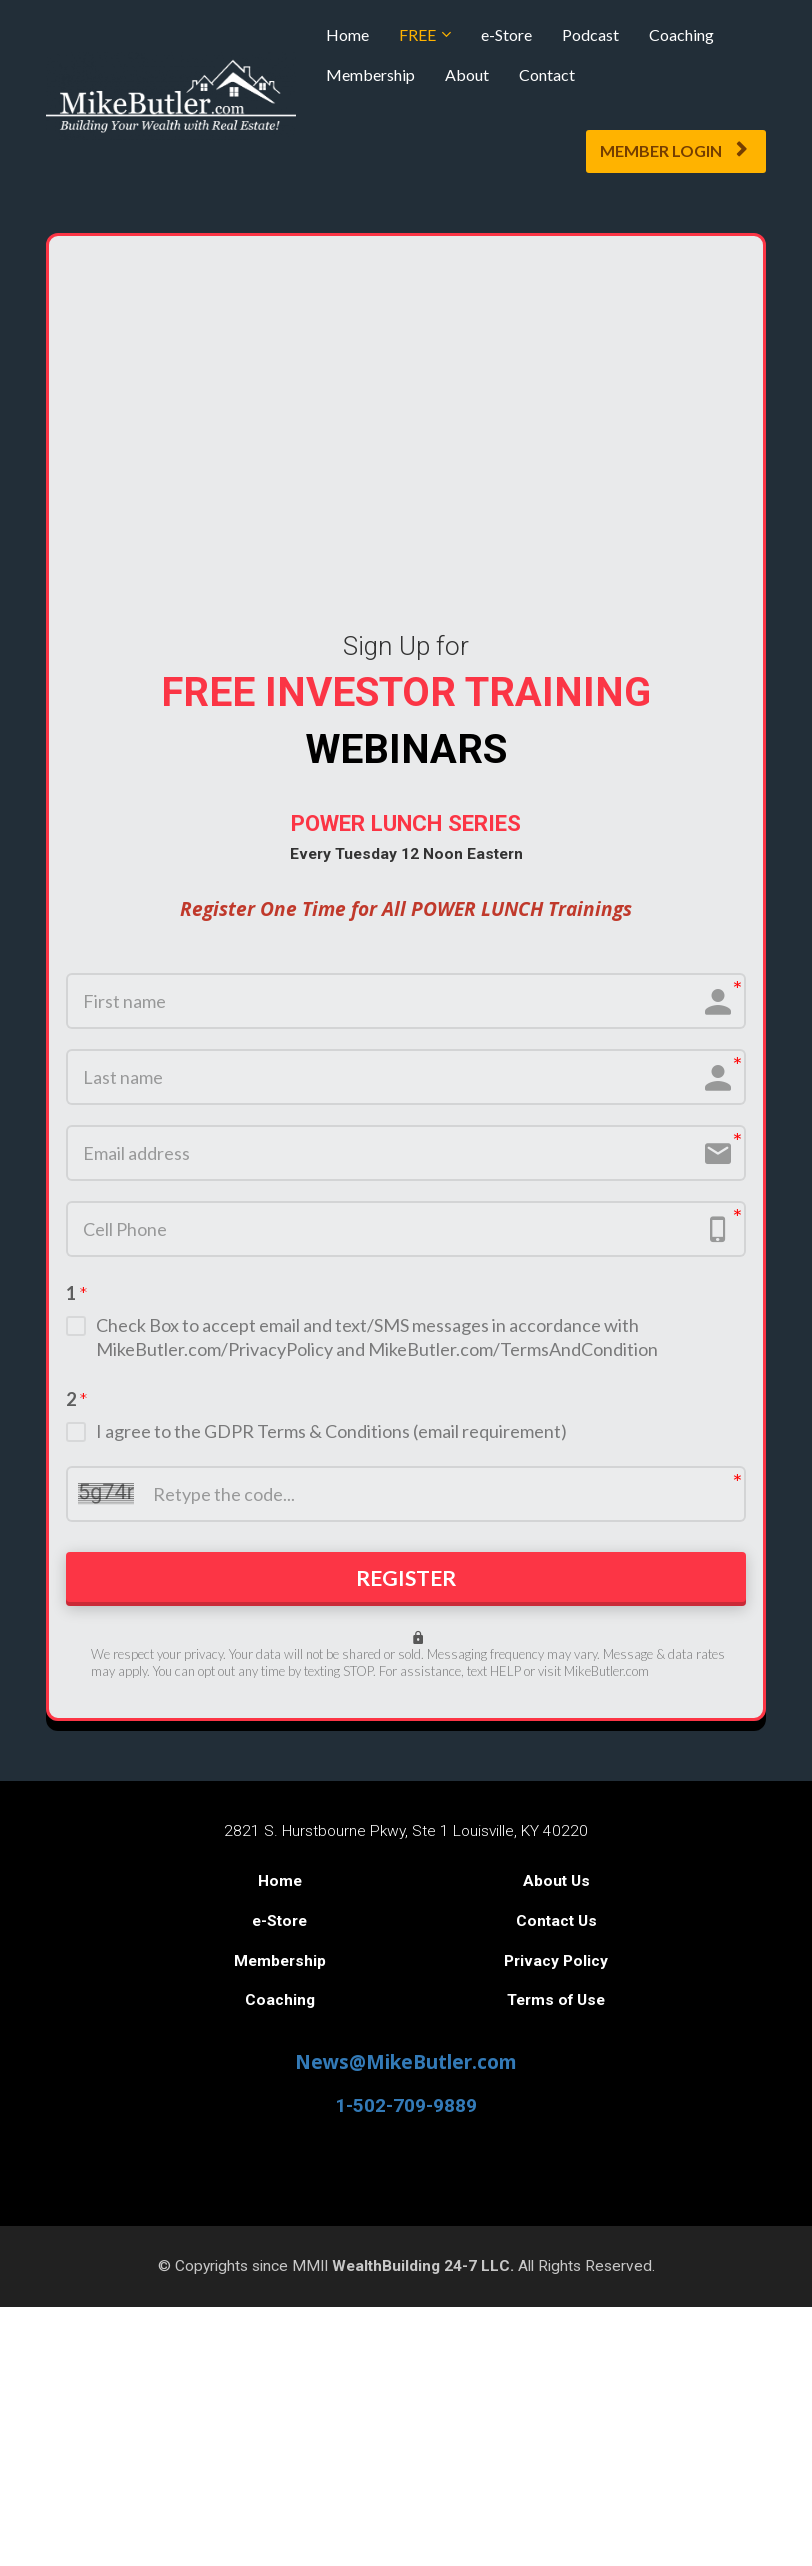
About (467, 74)
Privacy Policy (556, 1969)
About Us (556, 1890)
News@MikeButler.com (406, 2071)
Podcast (590, 34)
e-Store (506, 34)
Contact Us (556, 1930)
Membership (370, 74)
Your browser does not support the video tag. (406, 423)
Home (347, 34)
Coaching (681, 34)
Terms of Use (556, 2009)
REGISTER (406, 1583)
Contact (547, 74)
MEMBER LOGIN (673, 150)
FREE (417, 34)
